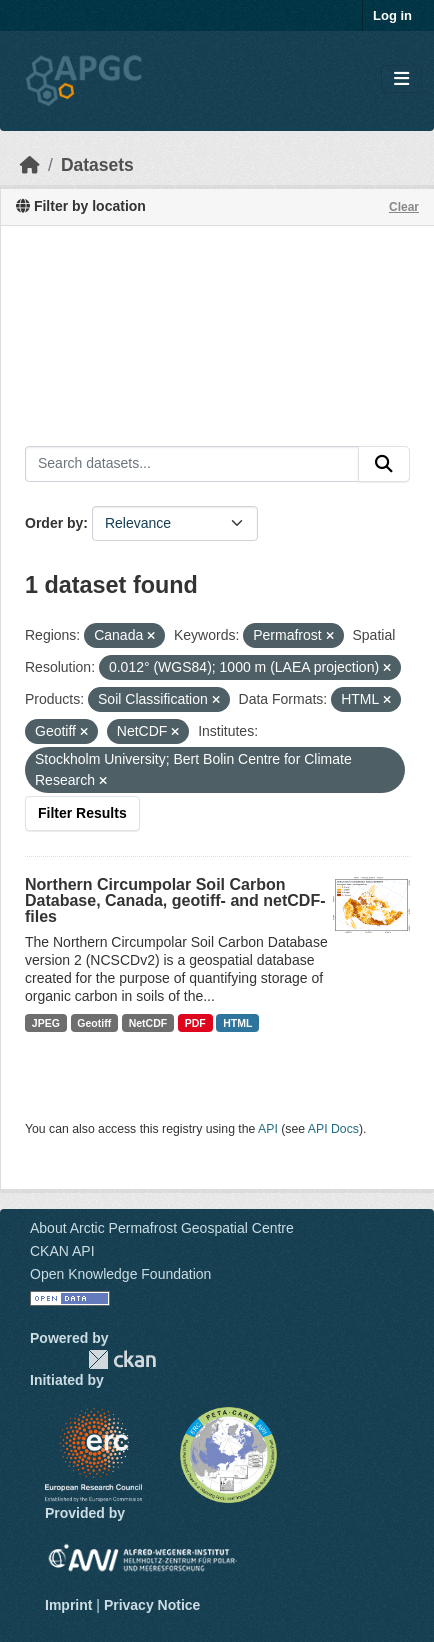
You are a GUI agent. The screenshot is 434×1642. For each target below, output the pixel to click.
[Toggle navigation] (401, 79)
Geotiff (94, 1023)
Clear (404, 207)
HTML (237, 1023)
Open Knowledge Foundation (120, 1274)
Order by (54, 523)
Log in (392, 15)
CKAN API (62, 1251)
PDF (195, 1023)
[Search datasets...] (192, 464)
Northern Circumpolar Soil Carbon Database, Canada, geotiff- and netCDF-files (175, 900)
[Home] (30, 165)
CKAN (122, 1359)
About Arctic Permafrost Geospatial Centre (162, 1228)
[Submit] (384, 464)
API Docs (333, 1129)
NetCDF (148, 1023)
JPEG (46, 1023)
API (268, 1129)
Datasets (97, 165)
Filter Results (82, 813)
